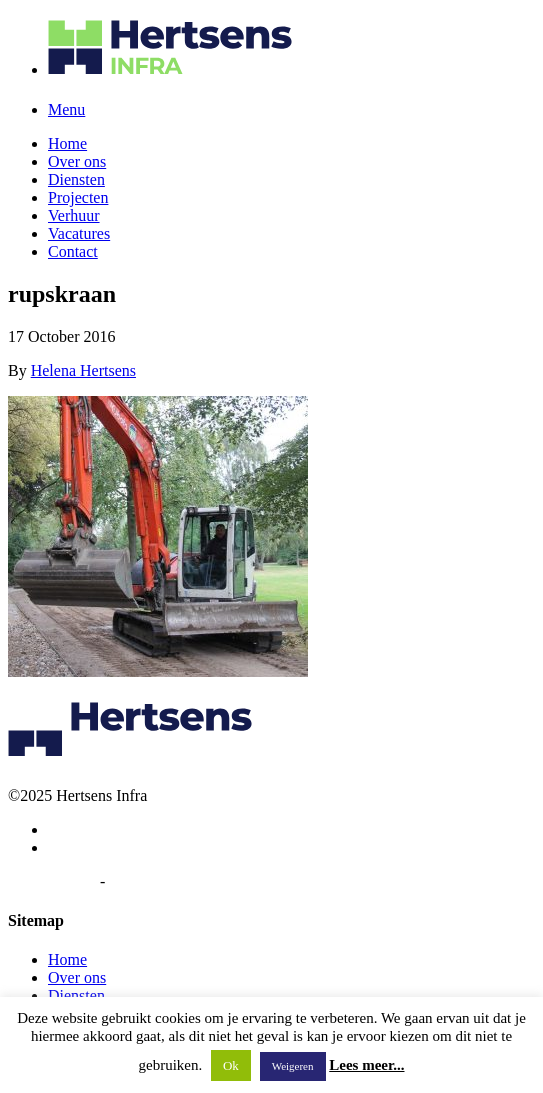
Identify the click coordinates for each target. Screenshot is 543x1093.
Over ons (77, 161)
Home (67, 143)
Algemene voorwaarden (184, 881)
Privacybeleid (52, 881)
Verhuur (74, 215)
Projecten (78, 197)
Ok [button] (231, 1065)
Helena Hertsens (83, 370)
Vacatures (79, 233)
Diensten (76, 179)
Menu (66, 109)
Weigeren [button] (293, 1066)
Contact (73, 251)
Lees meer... (366, 1065)
